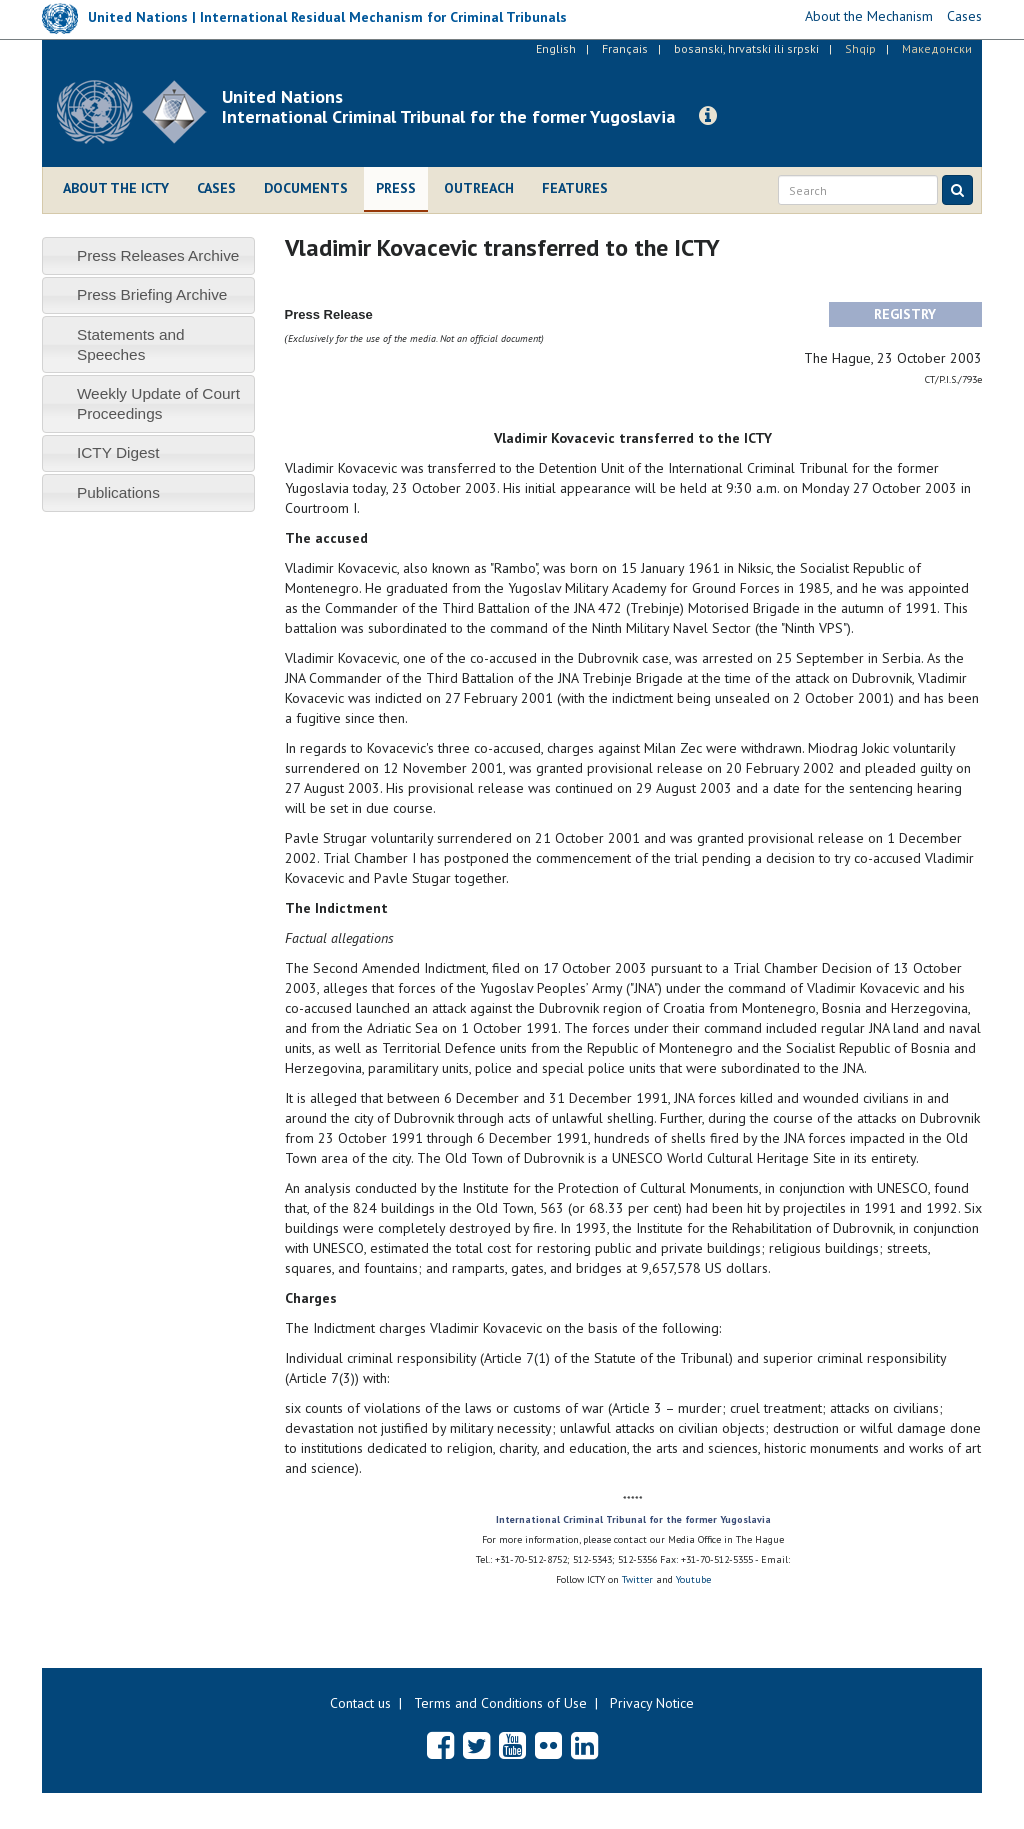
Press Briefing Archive (152, 294)
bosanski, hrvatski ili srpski (746, 48)
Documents (306, 188)
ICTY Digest (118, 452)
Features (575, 188)
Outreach (479, 188)
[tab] (148, 255)
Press (396, 188)
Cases (216, 188)
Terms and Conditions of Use (500, 1703)
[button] (708, 116)
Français (625, 48)
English (556, 48)
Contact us (360, 1703)
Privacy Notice (652, 1703)
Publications (118, 492)
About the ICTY (116, 188)
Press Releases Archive (158, 255)
